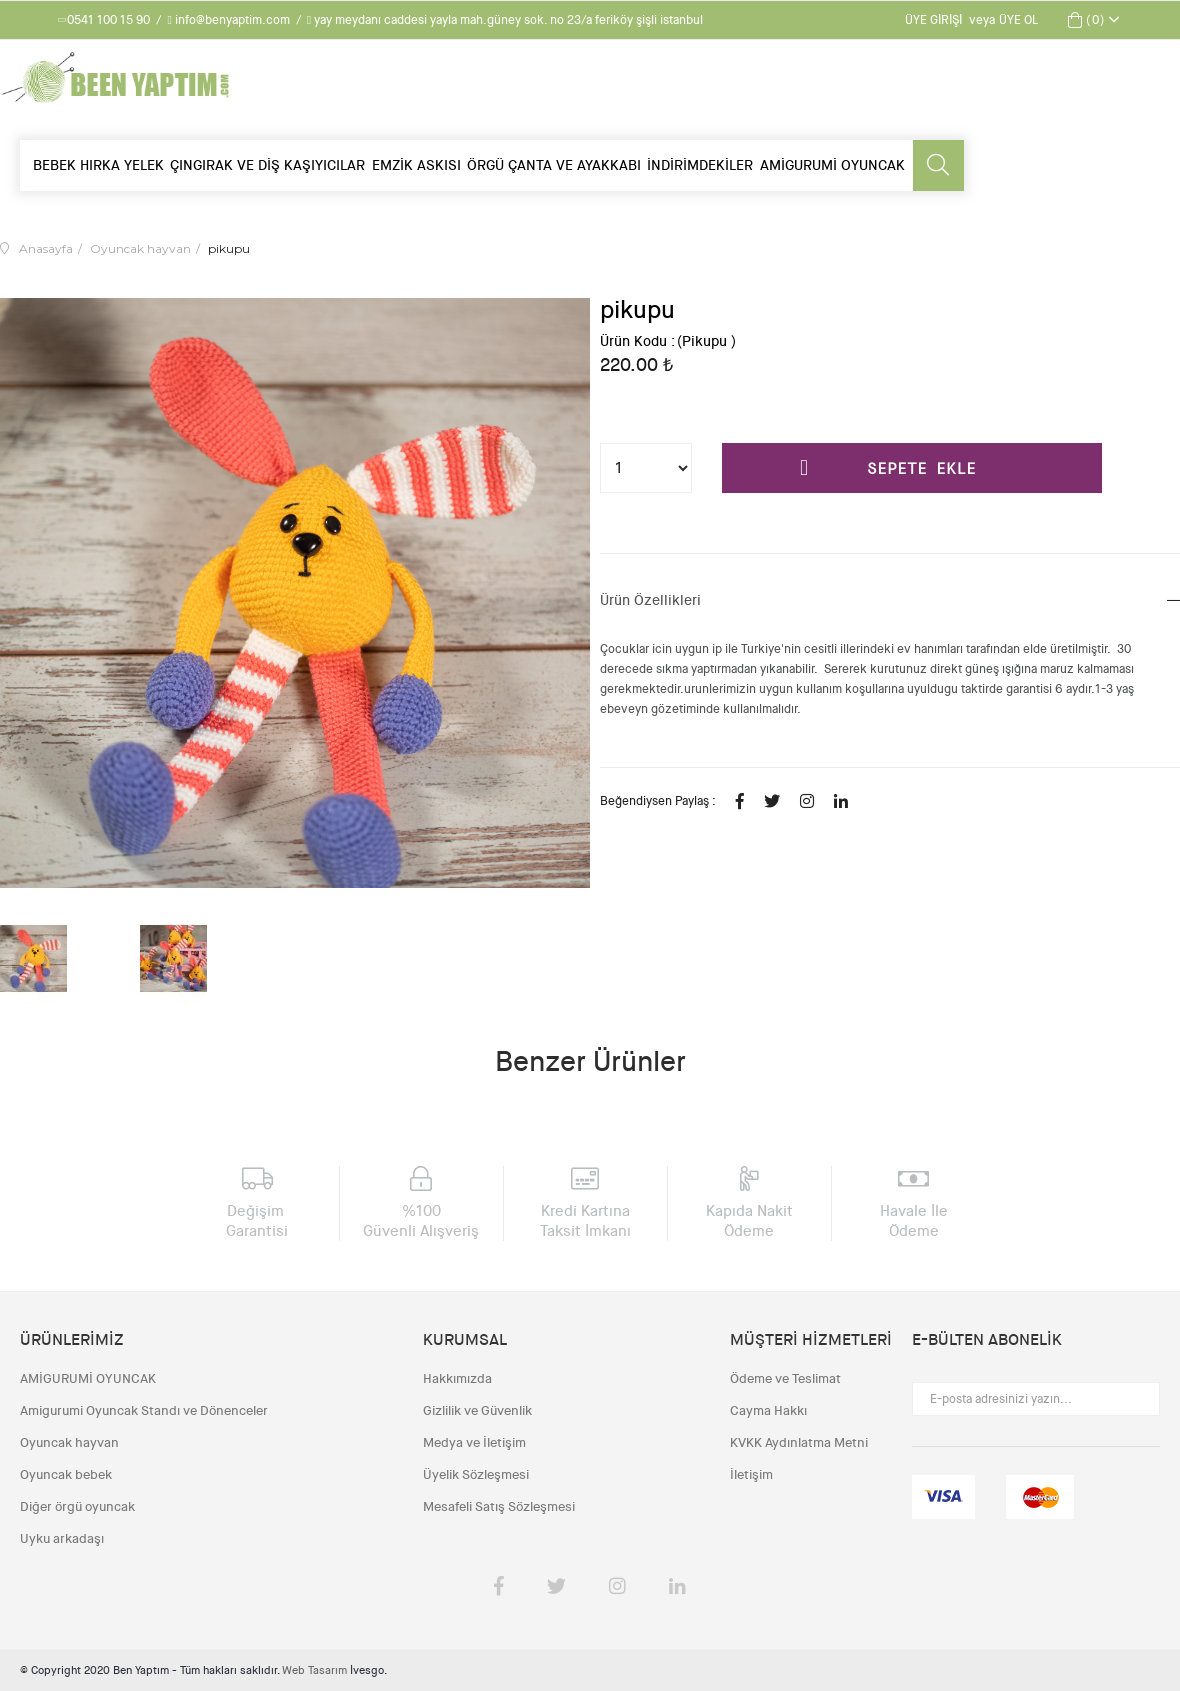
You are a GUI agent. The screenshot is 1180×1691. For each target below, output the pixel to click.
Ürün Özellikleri (650, 600)
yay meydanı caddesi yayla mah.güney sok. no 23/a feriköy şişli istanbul (505, 20)
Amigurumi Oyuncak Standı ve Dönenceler (144, 1410)
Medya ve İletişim (474, 1442)
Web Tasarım (316, 1670)
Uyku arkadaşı (62, 1538)
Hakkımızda (457, 1378)
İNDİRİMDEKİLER (700, 165)
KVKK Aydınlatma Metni (799, 1442)
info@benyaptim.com (228, 20)
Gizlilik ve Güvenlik (477, 1410)
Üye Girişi (933, 20)
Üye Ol (1018, 20)
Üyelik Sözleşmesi (476, 1474)
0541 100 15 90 (105, 20)
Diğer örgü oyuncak (77, 1506)
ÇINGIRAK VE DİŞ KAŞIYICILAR (267, 165)
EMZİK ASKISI (416, 165)
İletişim (751, 1474)
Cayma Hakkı (768, 1410)
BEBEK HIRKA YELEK (98, 165)
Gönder (1134, 1399)
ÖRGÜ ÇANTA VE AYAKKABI (554, 165)
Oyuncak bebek (66, 1474)
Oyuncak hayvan (69, 1442)
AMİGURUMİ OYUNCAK (832, 165)
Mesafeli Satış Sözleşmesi (499, 1506)
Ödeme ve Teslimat (785, 1378)
